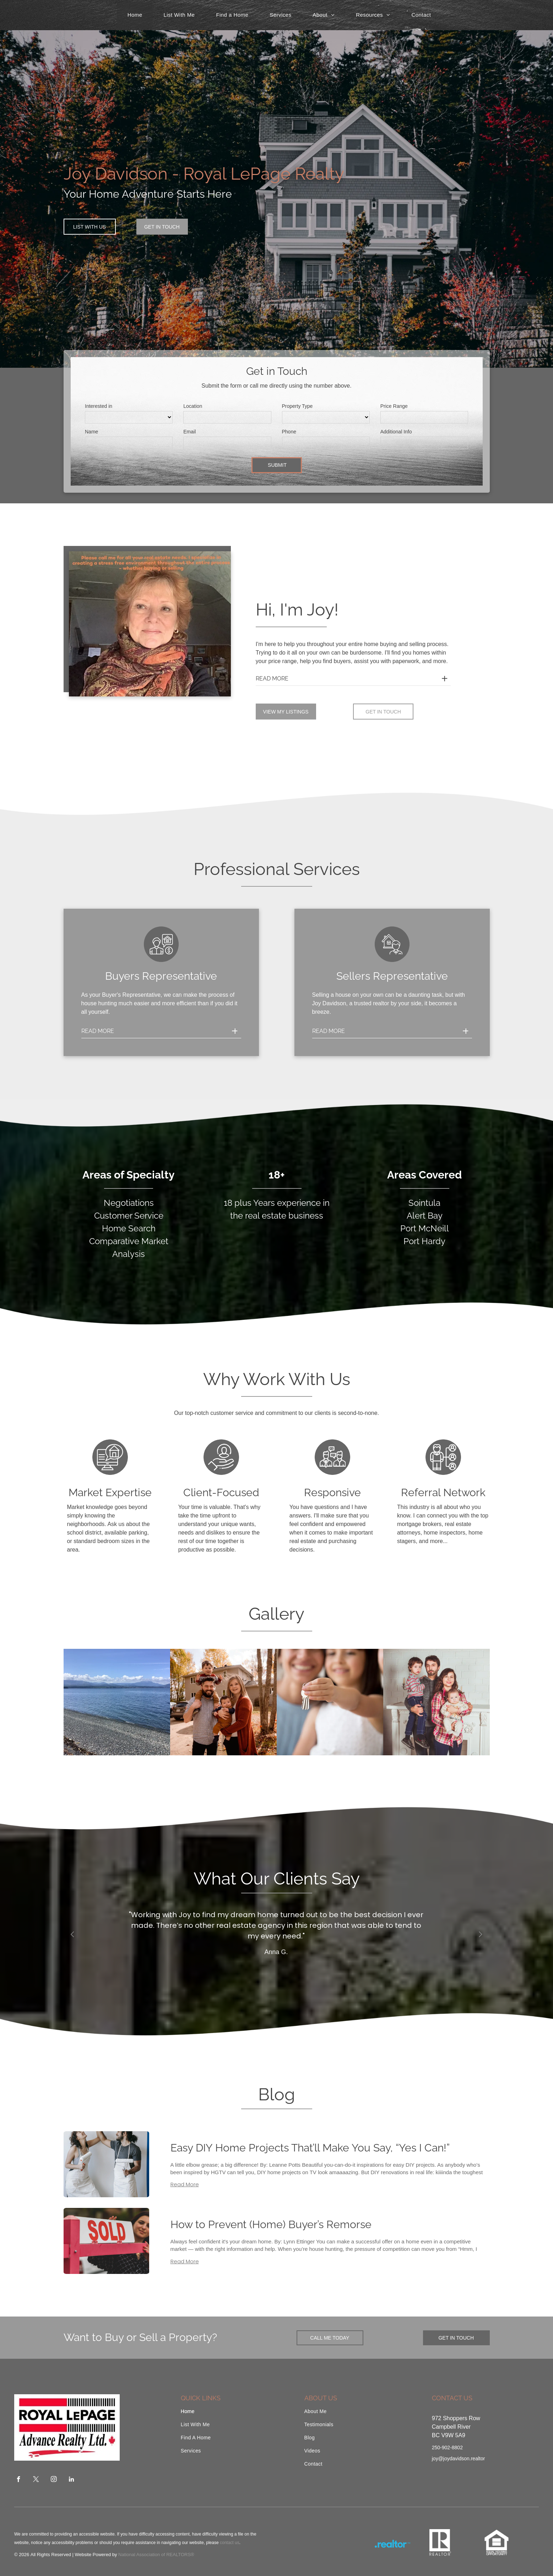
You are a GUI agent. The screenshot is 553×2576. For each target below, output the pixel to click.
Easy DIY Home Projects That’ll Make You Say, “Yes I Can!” (310, 2148)
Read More (184, 2184)
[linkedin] (71, 2480)
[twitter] (36, 2480)
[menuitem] (135, 15)
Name (91, 431)
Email (189, 431)
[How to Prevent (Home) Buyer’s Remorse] (106, 2241)
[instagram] (53, 2480)
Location (192, 406)
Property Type (297, 406)
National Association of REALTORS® (156, 2554)
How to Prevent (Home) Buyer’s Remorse (271, 2224)
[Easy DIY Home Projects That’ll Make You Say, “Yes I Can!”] (106, 2164)
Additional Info (396, 431)
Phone (289, 431)
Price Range (394, 406)
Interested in (98, 406)
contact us (229, 2542)
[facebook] (18, 2480)
